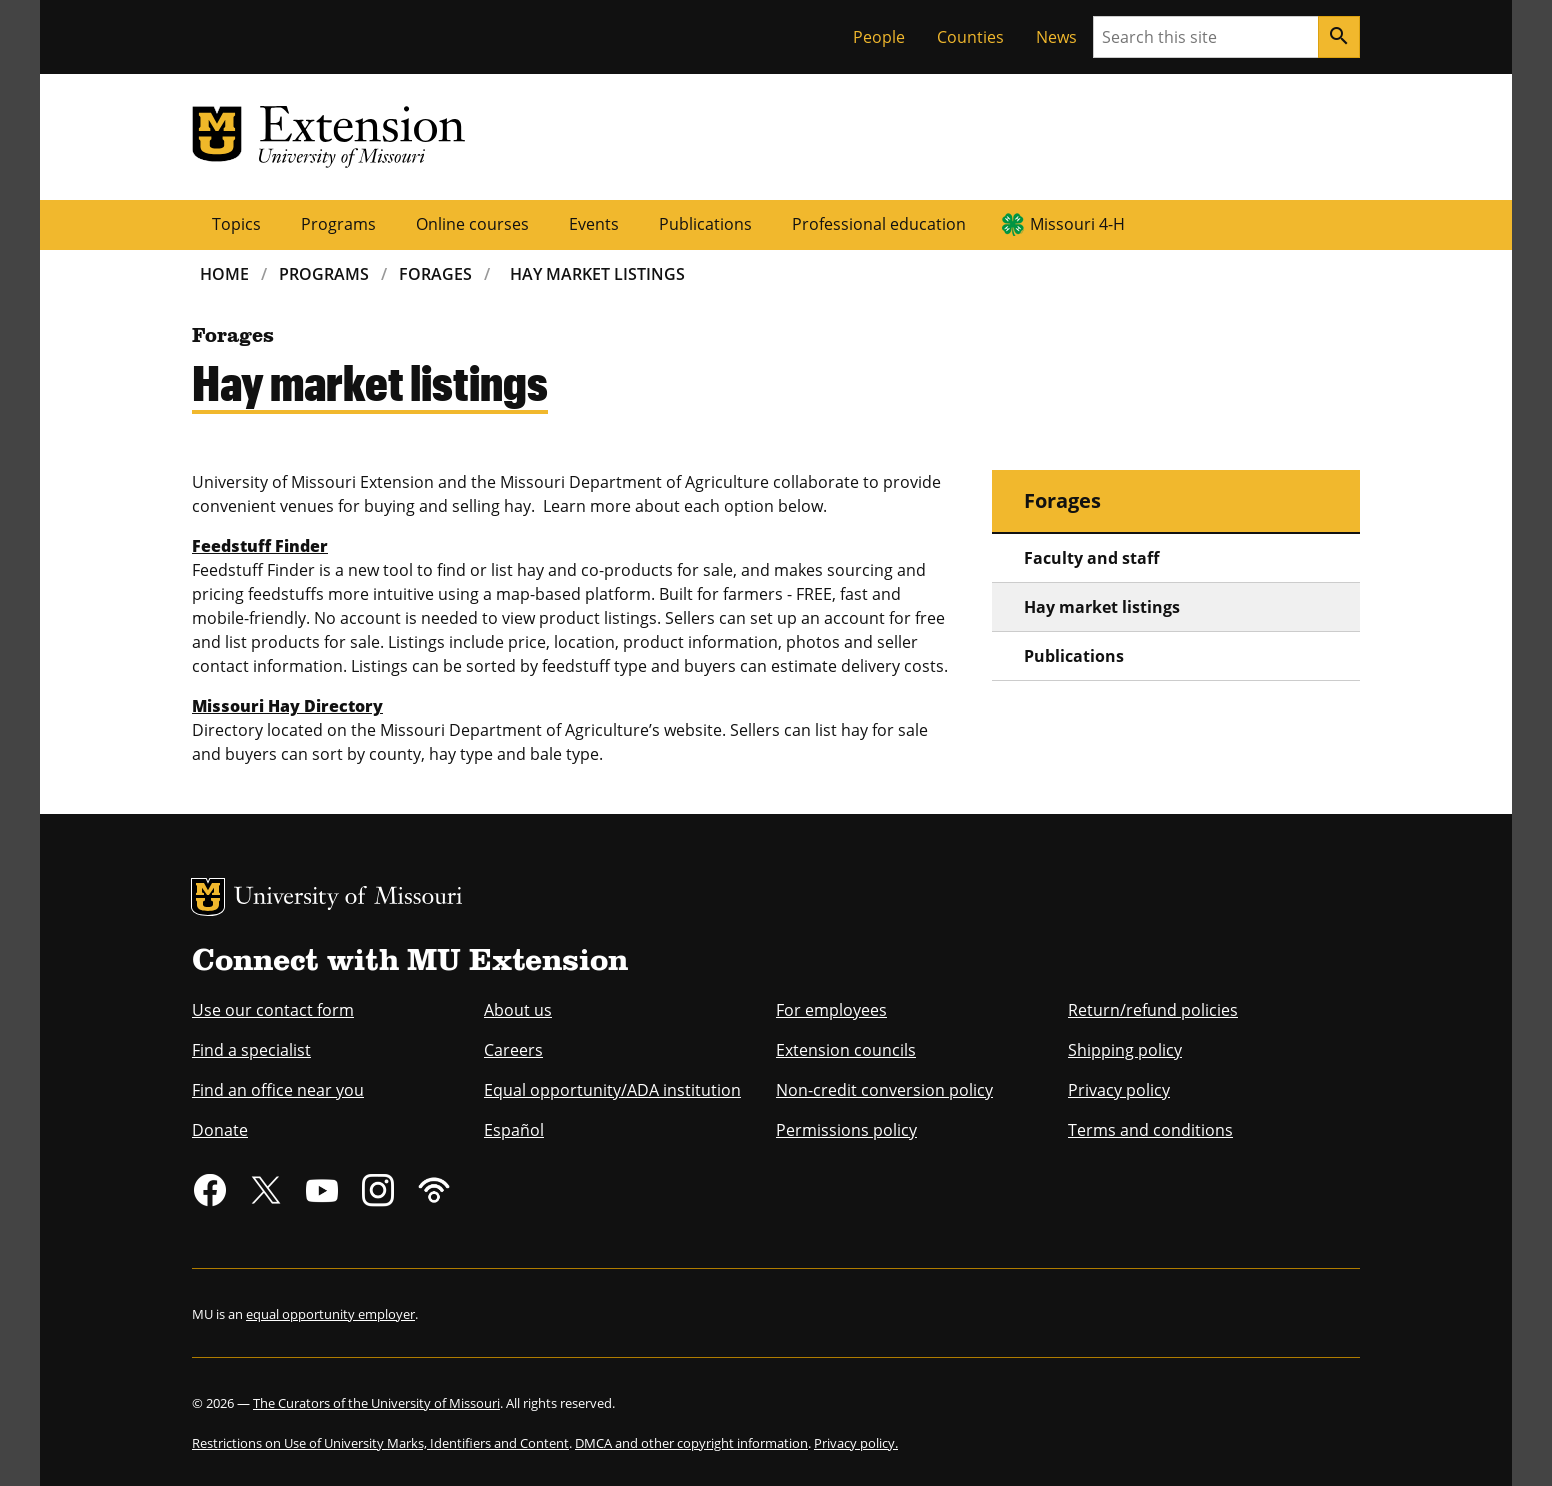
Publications (705, 224)
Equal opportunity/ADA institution (612, 1090)
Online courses (472, 224)
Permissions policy (846, 1130)
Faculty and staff (1091, 558)
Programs (338, 224)
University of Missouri (348, 898)
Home (224, 274)
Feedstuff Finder (260, 546)
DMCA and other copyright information (691, 1443)
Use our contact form (273, 1010)
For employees (831, 1010)
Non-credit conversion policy (884, 1090)
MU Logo (208, 897)
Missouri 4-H (1077, 224)
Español (514, 1130)
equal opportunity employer (330, 1314)
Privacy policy (1119, 1090)
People (879, 37)
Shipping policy (1125, 1050)
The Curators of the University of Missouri (376, 1403)
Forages (435, 274)
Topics (236, 224)
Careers (513, 1050)
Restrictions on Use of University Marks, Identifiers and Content (380, 1443)
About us (518, 1010)
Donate (220, 1130)
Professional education (879, 224)
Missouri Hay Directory (287, 706)
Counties (970, 37)
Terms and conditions (1150, 1130)
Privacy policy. (856, 1443)
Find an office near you (278, 1090)
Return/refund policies (1153, 1010)
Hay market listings (1102, 607)
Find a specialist (251, 1050)
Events (594, 224)
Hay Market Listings (597, 274)
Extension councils (846, 1050)
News (1056, 37)
